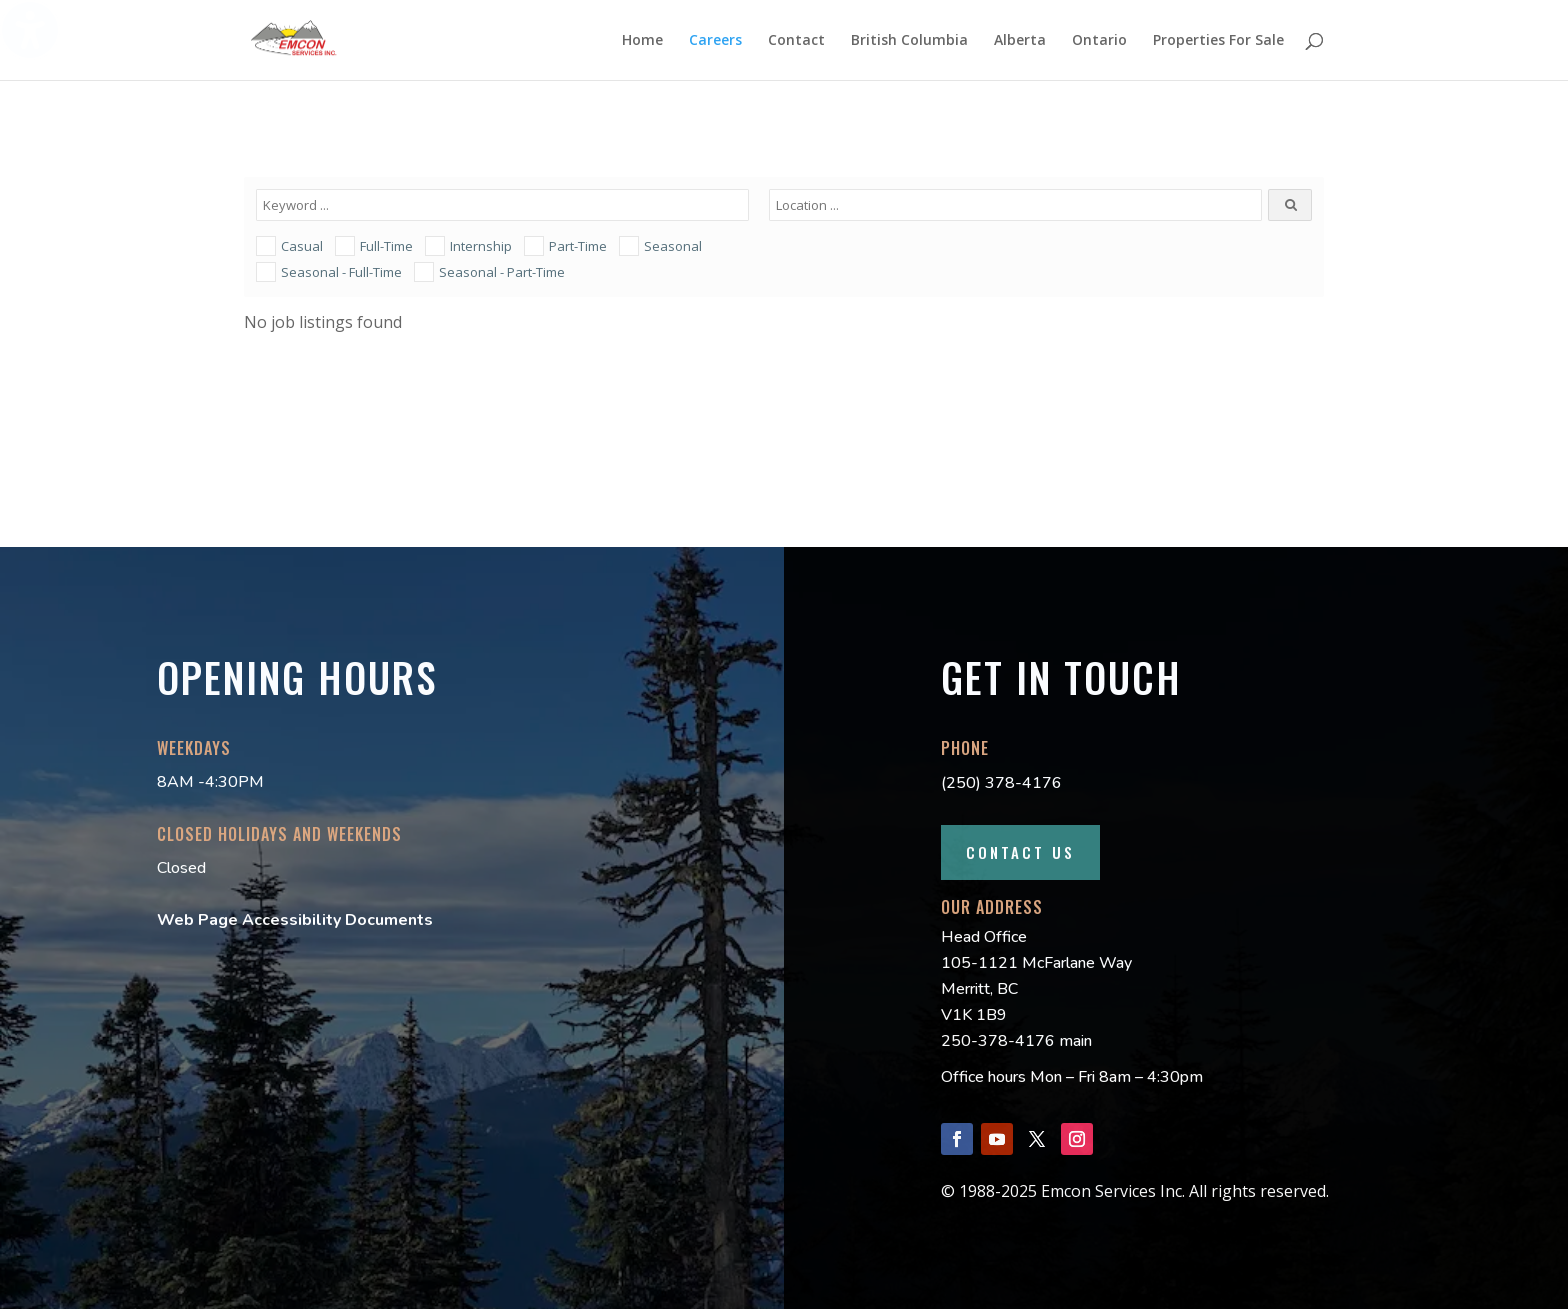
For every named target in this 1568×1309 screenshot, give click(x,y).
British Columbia (909, 41)
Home (642, 41)
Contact (796, 41)
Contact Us (1020, 852)
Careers (715, 41)
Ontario (1099, 41)
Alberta (1020, 41)
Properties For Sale (1218, 41)
